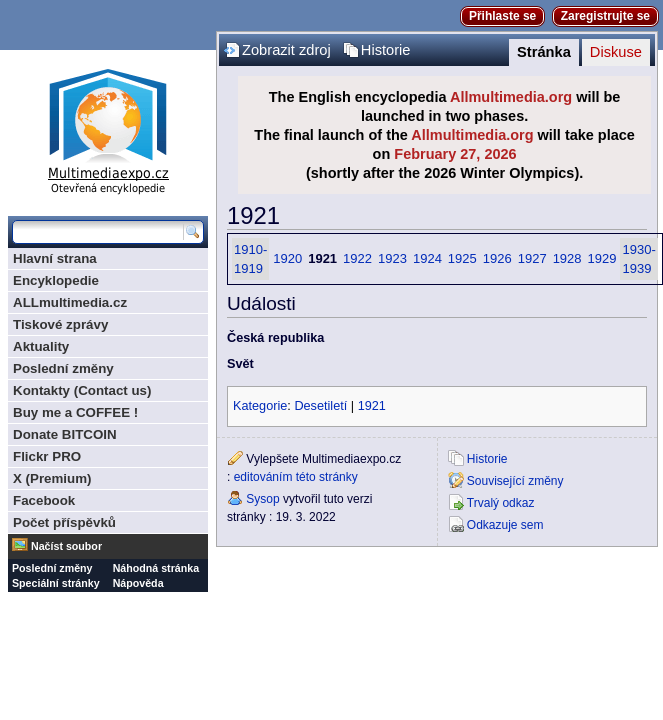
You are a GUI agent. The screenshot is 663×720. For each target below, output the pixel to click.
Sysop (262, 499)
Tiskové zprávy (60, 324)
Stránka (544, 52)
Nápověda (138, 583)
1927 (532, 258)
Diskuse (616, 52)
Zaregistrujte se (605, 16)
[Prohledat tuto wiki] (98, 232)
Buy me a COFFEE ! (75, 412)
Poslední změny (63, 368)
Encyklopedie (56, 280)
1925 (462, 258)
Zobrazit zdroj (286, 50)
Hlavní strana (55, 258)
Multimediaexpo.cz (108, 128)
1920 (287, 258)
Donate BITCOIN (65, 434)
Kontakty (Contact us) (82, 390)
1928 (567, 258)
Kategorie (260, 406)
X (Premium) (52, 478)
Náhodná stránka (156, 568)
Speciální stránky (56, 583)
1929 (602, 258)
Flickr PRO (47, 456)
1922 (357, 258)
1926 (497, 258)
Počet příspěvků (64, 522)
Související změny (515, 481)
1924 (427, 258)
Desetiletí (320, 406)
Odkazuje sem (505, 525)
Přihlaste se (502, 16)
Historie (386, 50)
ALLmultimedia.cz (70, 302)
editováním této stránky (296, 477)
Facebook (44, 500)
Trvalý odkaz (501, 503)
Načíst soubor (66, 546)
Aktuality (41, 346)
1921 (372, 406)
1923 (392, 258)
